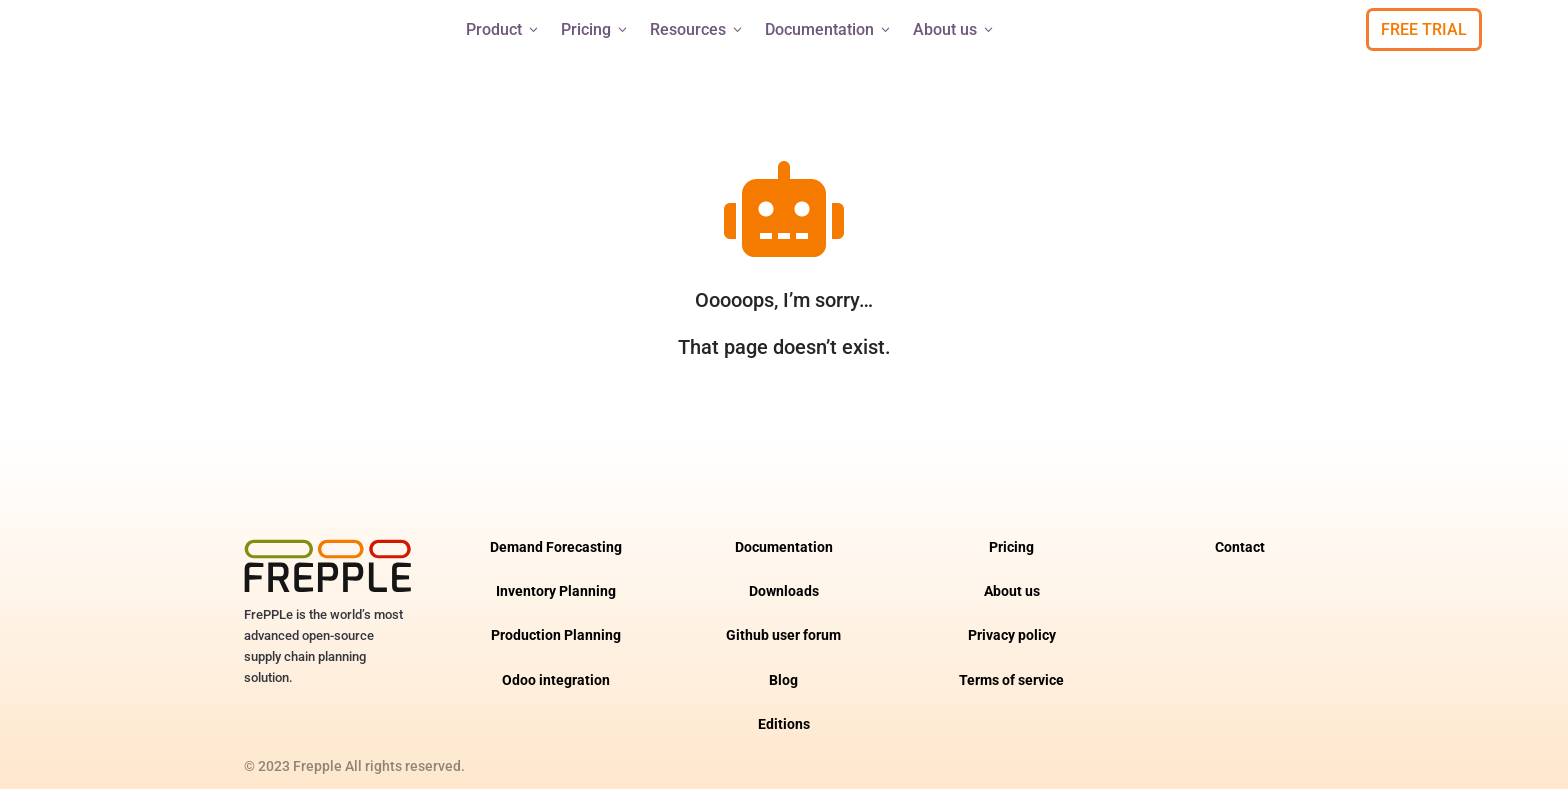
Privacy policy (1012, 618)
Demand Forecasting (556, 529)
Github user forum (783, 618)
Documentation (829, 29)
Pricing (595, 29)
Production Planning (556, 618)
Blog (783, 662)
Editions (784, 706)
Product (503, 29)
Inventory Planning (556, 573)
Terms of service (1011, 662)
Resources (697, 29)
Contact (1240, 529)
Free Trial (1424, 29)
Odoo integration (556, 662)
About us (954, 29)
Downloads (784, 573)
